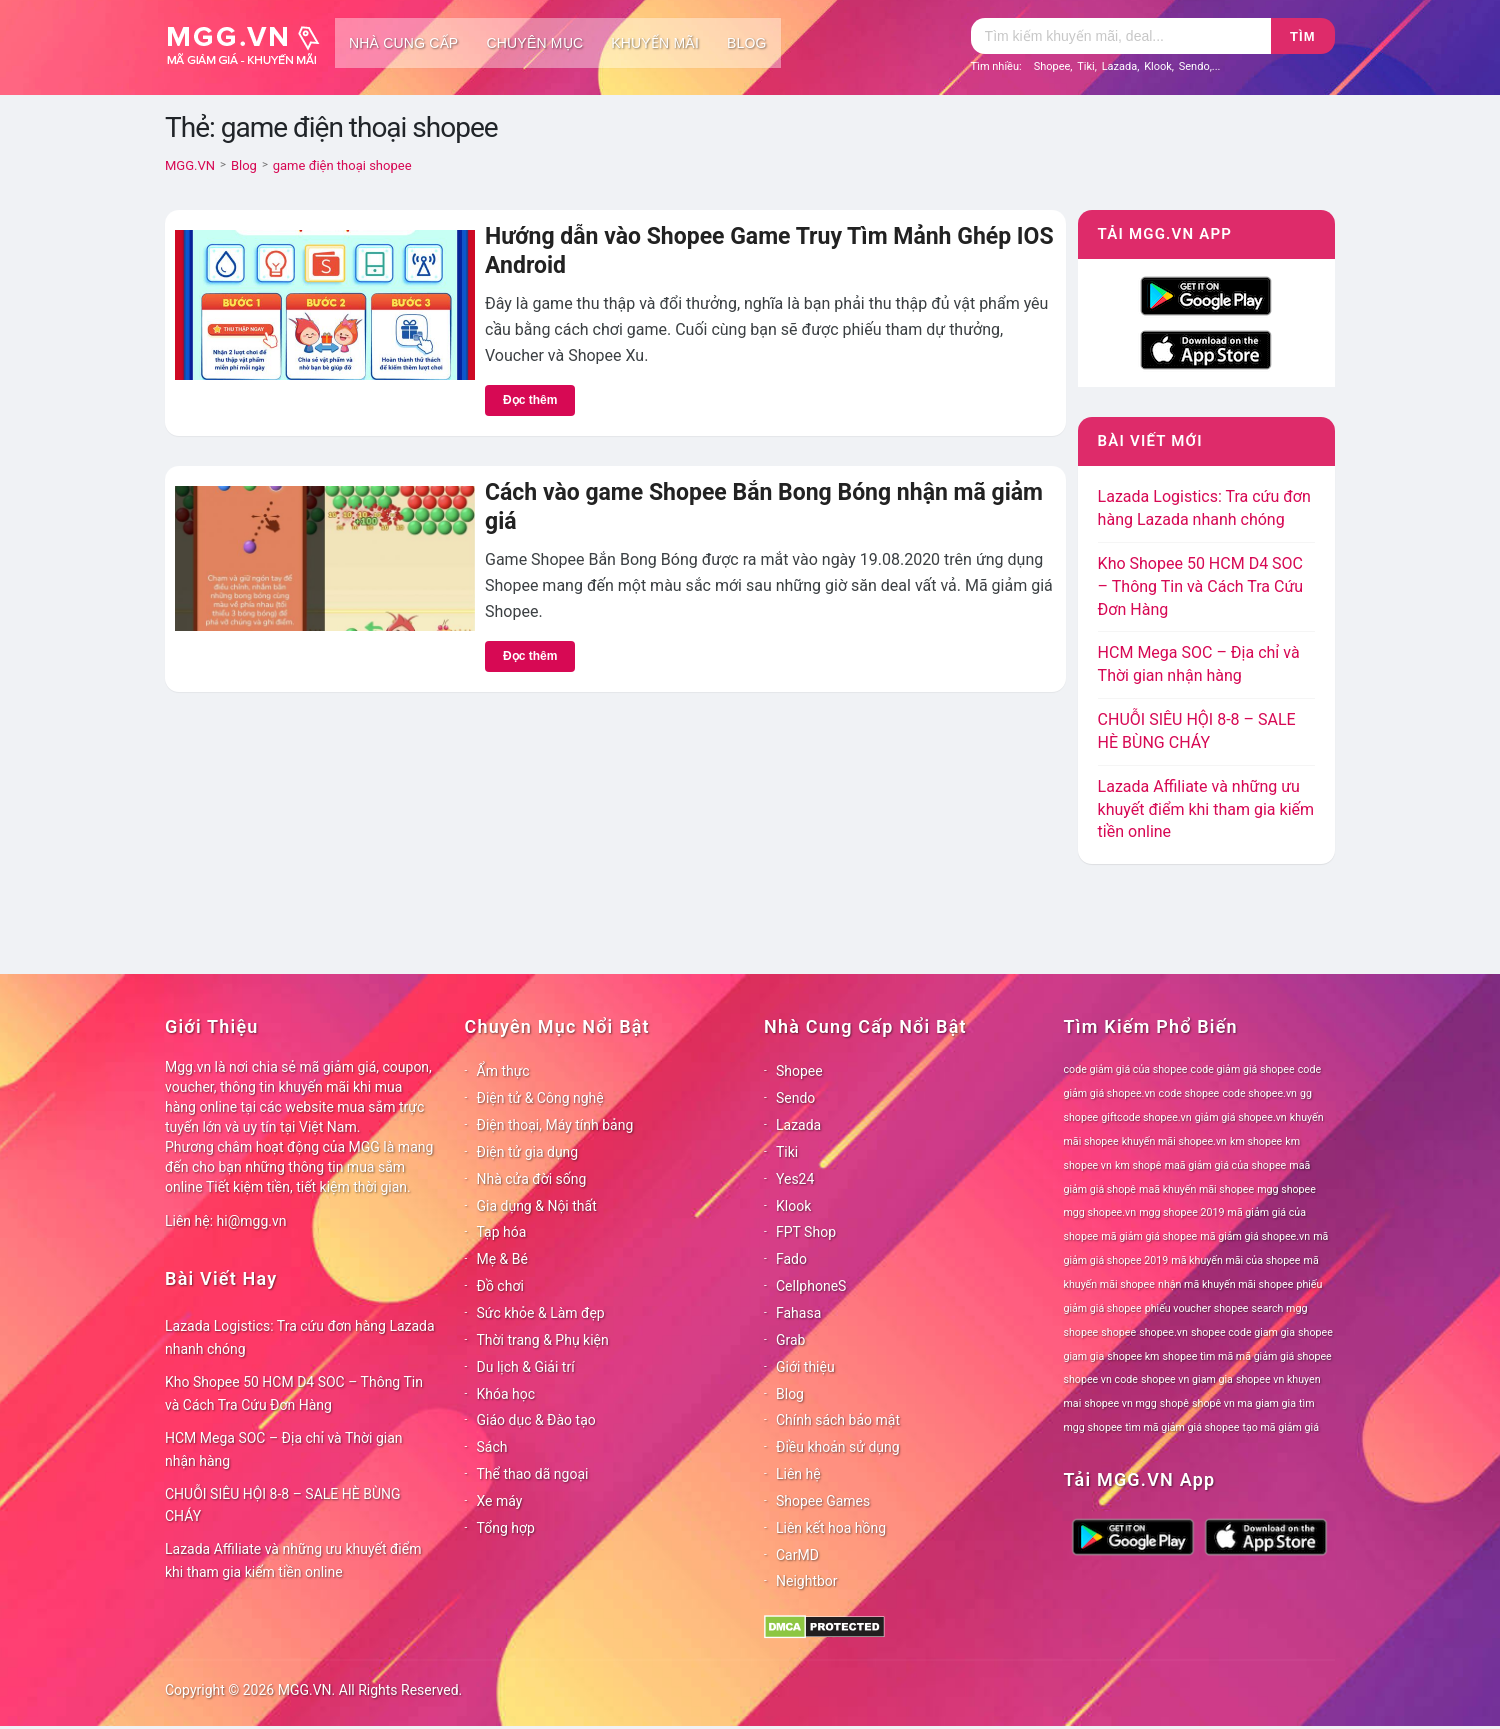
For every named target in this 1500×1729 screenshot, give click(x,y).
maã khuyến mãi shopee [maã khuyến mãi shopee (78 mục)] (1196, 1189)
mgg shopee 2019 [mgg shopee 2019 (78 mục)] (1181, 1212)
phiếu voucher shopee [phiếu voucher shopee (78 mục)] (1197, 1308)
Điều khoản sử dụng (838, 1447)
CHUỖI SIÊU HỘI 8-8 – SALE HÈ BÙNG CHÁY (283, 1505)
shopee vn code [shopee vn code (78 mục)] (1101, 1379)
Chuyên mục (534, 43)
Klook (1158, 66)
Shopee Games (823, 1501)
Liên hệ (798, 1474)
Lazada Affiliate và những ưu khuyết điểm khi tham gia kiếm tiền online (1206, 809)
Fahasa (798, 1313)
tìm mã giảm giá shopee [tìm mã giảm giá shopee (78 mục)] (1182, 1427)
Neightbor (807, 1581)
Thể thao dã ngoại (533, 1474)
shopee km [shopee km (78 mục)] (1133, 1356)
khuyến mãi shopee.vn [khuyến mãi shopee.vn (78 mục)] (1174, 1141)
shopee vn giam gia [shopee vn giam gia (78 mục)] (1187, 1379)
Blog (747, 43)
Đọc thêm (530, 400)
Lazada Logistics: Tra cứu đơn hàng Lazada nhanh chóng (300, 1337)
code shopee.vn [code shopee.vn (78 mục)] (1259, 1093)
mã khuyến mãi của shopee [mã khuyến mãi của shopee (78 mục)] (1235, 1260)
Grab (790, 1340)
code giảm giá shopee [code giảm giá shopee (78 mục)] (1243, 1069)
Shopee (1052, 66)
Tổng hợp (506, 1528)
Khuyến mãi (655, 43)
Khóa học (506, 1394)
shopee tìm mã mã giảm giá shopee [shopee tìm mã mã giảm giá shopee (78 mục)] (1247, 1356)
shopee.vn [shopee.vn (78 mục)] (1163, 1332)
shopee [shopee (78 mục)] (1118, 1332)
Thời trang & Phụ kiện (543, 1340)
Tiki (1086, 66)
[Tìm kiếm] (1121, 36)
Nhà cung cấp (403, 43)
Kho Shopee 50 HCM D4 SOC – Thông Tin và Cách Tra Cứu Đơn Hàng (1201, 586)
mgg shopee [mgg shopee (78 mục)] (1286, 1189)
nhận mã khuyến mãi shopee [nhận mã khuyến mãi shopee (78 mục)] (1225, 1284)
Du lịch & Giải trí (526, 1367)
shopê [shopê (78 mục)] (1174, 1403)
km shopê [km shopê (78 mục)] (1138, 1165)
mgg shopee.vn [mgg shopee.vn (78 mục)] (1100, 1212)
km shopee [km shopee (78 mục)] (1256, 1141)
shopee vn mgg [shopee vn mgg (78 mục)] (1120, 1403)
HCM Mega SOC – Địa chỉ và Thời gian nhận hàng (284, 1449)
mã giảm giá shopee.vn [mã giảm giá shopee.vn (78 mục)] (1255, 1236)
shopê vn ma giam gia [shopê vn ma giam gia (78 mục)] (1244, 1403)
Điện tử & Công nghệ (540, 1098)
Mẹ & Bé (502, 1259)
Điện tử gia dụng (528, 1152)
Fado (791, 1259)
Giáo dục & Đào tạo (536, 1420)
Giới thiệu (805, 1367)
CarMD (797, 1555)
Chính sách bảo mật (838, 1420)
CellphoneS (811, 1286)
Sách (492, 1447)
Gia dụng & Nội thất (537, 1206)
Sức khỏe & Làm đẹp (541, 1313)
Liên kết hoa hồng (831, 1528)
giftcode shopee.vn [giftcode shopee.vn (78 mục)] (1146, 1117)
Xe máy (500, 1501)
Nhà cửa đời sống (532, 1179)
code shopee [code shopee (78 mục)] (1189, 1093)
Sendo (1194, 66)
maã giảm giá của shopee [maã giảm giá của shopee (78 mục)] (1226, 1165)
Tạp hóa (502, 1232)
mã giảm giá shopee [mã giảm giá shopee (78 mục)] (1149, 1236)
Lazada (1120, 66)
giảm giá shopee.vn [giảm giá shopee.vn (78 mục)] (1241, 1117)
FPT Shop (806, 1232)
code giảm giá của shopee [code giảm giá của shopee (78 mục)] (1126, 1069)
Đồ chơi (500, 1286)
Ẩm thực (503, 1071)
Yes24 (795, 1179)
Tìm (1302, 36)
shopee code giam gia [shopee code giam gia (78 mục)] (1243, 1332)
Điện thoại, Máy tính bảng (555, 1125)
